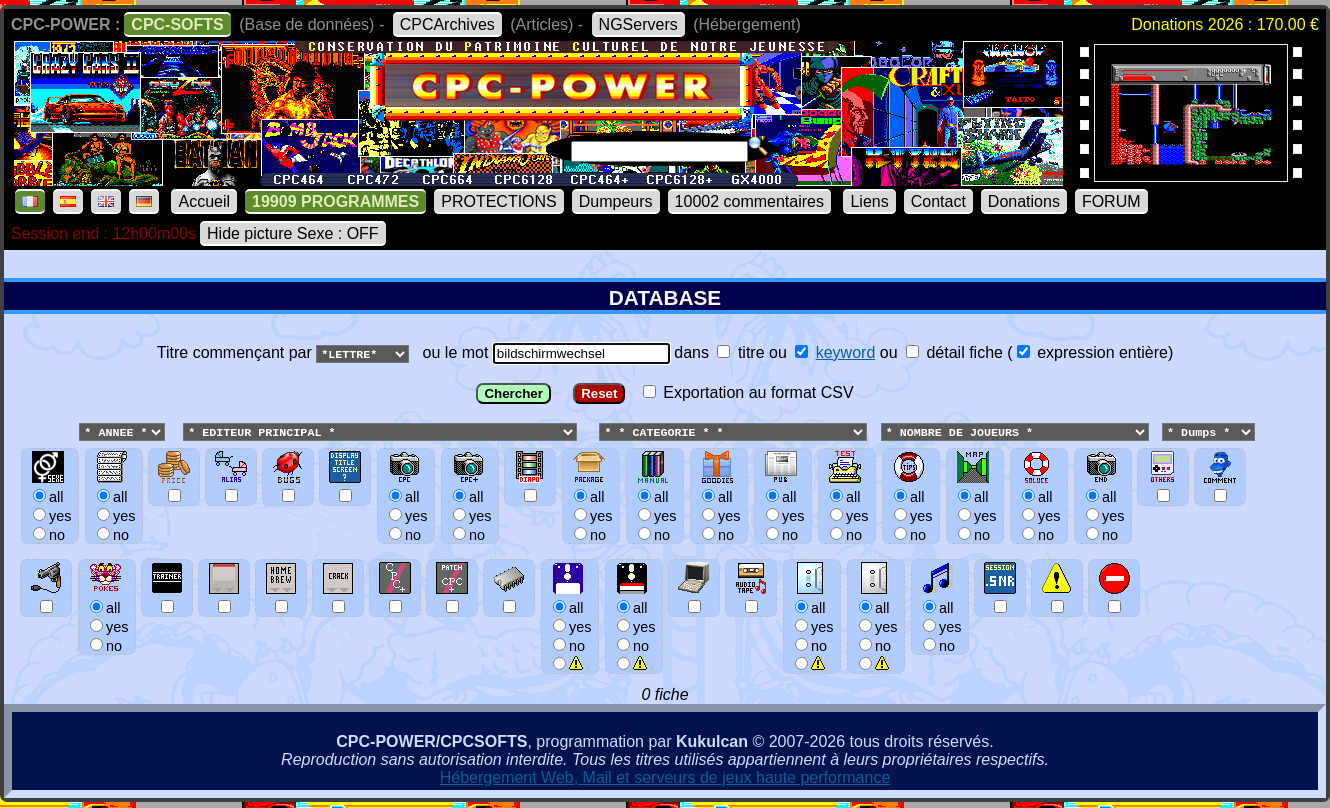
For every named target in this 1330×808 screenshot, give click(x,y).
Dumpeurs (616, 201)
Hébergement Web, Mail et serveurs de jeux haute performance (665, 778)
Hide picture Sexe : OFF (293, 233)
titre (740, 352)
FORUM (1111, 201)
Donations (1024, 201)
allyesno (569, 626)
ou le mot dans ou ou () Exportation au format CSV (665, 515)
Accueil (204, 201)
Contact (938, 201)
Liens (869, 201)
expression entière (1092, 352)
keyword (846, 352)
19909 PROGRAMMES (335, 201)
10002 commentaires (749, 201)
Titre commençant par (236, 352)
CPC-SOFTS (177, 24)
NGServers (638, 24)
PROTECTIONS (499, 201)
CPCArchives (447, 24)
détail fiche (954, 352)
